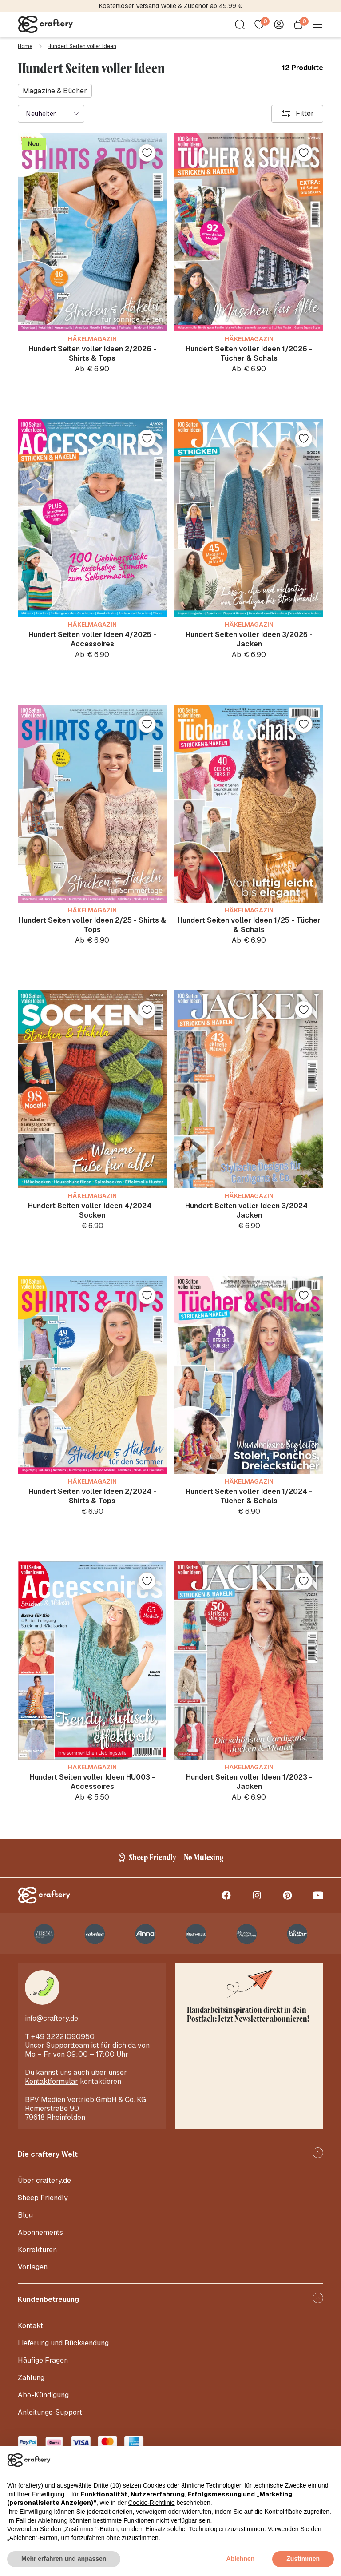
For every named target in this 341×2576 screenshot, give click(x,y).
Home (25, 46)
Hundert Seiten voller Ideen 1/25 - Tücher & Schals (249, 925)
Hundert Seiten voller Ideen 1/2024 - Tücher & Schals (249, 1496)
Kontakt (30, 2325)
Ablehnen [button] (240, 2558)
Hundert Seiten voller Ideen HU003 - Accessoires (92, 1781)
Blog (25, 2215)
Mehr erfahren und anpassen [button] (63, 2558)
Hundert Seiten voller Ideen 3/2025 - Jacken (249, 639)
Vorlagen (33, 2267)
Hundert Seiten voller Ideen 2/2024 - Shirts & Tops (92, 1496)
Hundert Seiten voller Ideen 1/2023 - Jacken (249, 1781)
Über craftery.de (44, 2180)
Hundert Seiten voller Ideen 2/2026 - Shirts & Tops (92, 353)
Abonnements (40, 2232)
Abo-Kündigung (43, 2395)
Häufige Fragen (43, 2360)
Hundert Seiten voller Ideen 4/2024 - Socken (92, 1210)
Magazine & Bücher (55, 91)
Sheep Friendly (43, 2197)
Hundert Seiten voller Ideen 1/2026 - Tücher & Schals (249, 353)
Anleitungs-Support (50, 2412)
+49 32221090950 (63, 2036)
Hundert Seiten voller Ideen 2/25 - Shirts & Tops (92, 925)
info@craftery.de (51, 2018)
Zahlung (31, 2377)
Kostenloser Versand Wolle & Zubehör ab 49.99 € (170, 6)
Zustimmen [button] (303, 2558)
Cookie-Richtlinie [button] (151, 2502)
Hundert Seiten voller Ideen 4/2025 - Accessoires (92, 639)
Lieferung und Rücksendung (63, 2343)
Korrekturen (37, 2249)
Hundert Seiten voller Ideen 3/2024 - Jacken (249, 1210)
